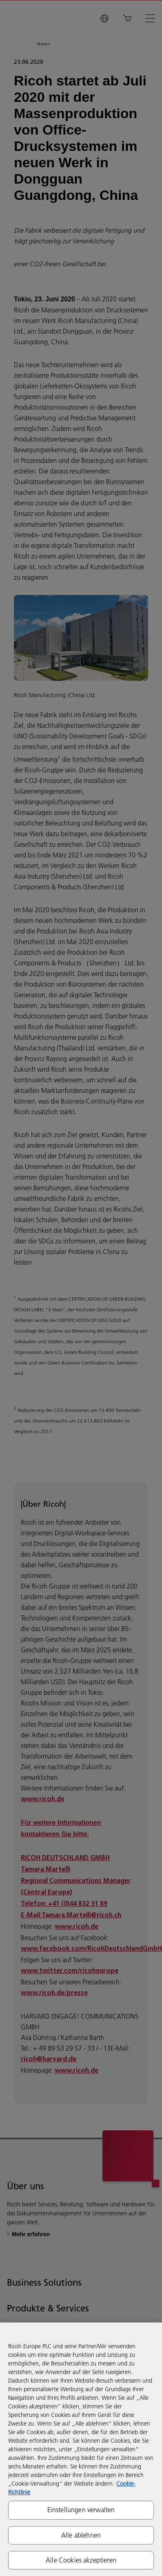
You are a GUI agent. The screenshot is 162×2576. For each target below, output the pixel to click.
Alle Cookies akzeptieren (81, 2560)
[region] (81, 2449)
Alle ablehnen (81, 2535)
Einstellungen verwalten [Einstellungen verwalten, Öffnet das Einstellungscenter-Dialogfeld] (81, 2510)
